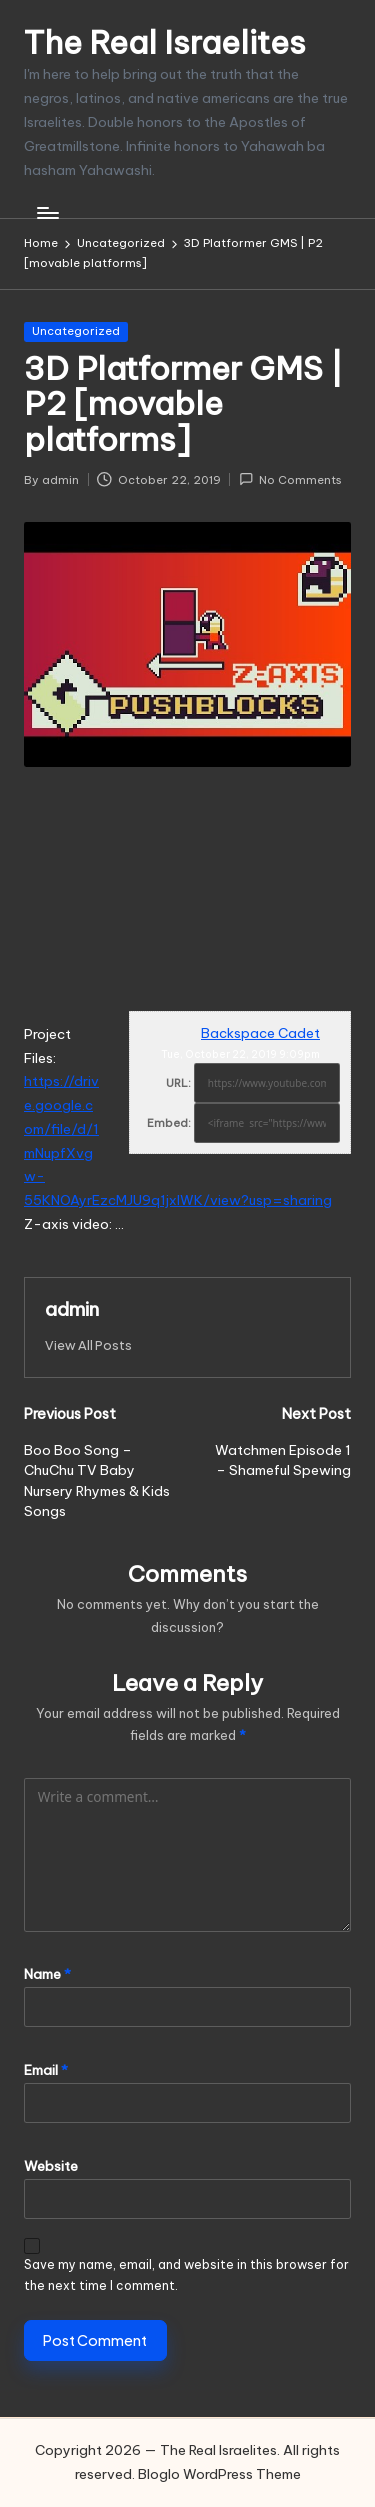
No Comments (290, 479)
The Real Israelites (165, 42)
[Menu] (47, 212)
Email (46, 2070)
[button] (88, 1345)
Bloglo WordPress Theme (219, 2474)
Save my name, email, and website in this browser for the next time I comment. (186, 2275)
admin (72, 1309)
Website (51, 2166)
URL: (178, 1083)
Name (47, 1974)
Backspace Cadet (260, 1033)
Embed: (169, 1123)
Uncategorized (76, 331)
